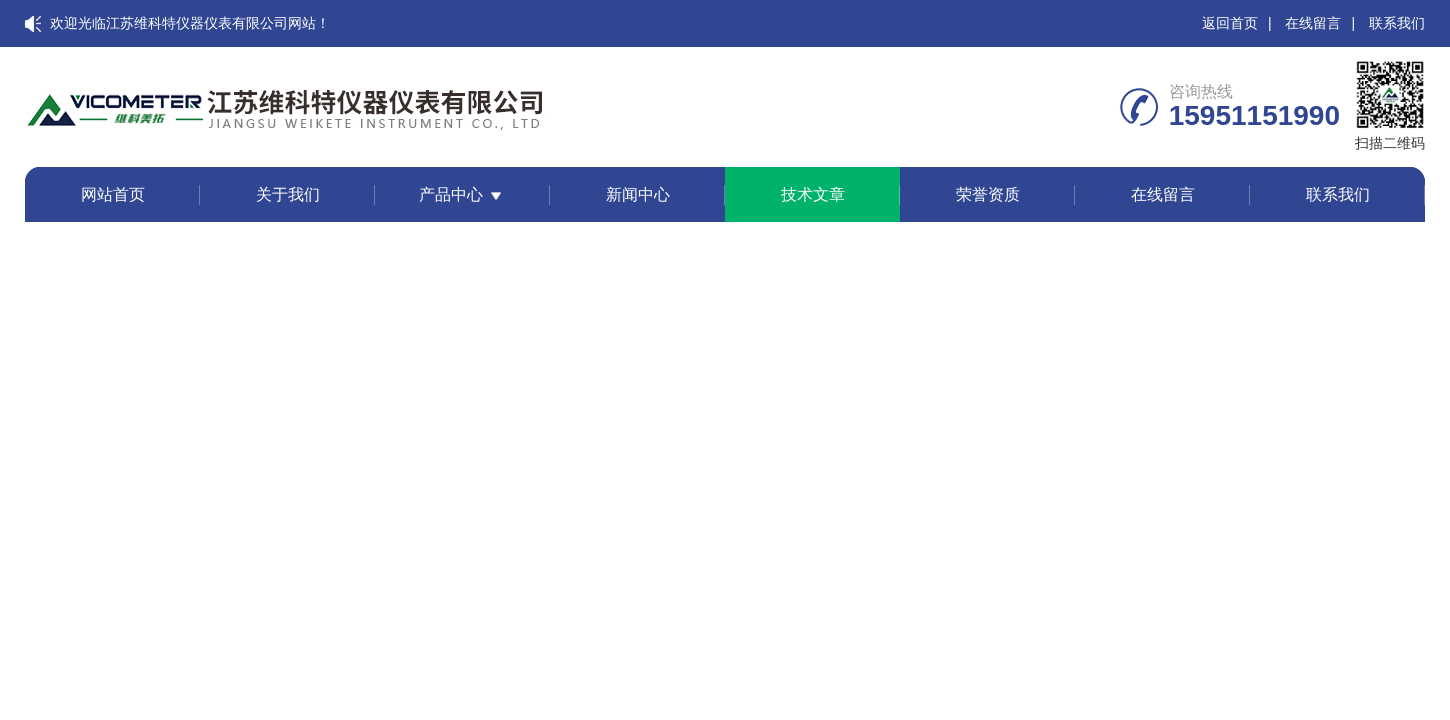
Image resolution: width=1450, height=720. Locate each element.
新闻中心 (638, 194)
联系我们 (1397, 23)
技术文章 (813, 194)
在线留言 (1313, 23)
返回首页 (1230, 23)
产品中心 (451, 194)
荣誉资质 (988, 194)
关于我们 (288, 194)
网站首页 (113, 194)
